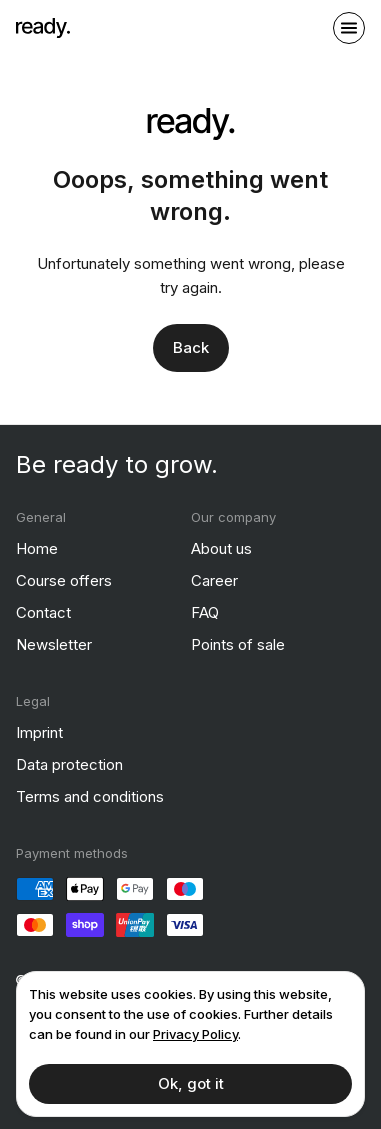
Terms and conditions (90, 796)
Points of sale (238, 644)
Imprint (39, 732)
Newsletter (54, 644)
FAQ (205, 612)
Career (214, 580)
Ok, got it (191, 1083)
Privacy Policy (195, 1034)
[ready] (43, 28)
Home (37, 548)
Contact (43, 612)
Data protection (69, 764)
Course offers (64, 580)
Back (191, 347)
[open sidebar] (349, 28)
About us (221, 548)
